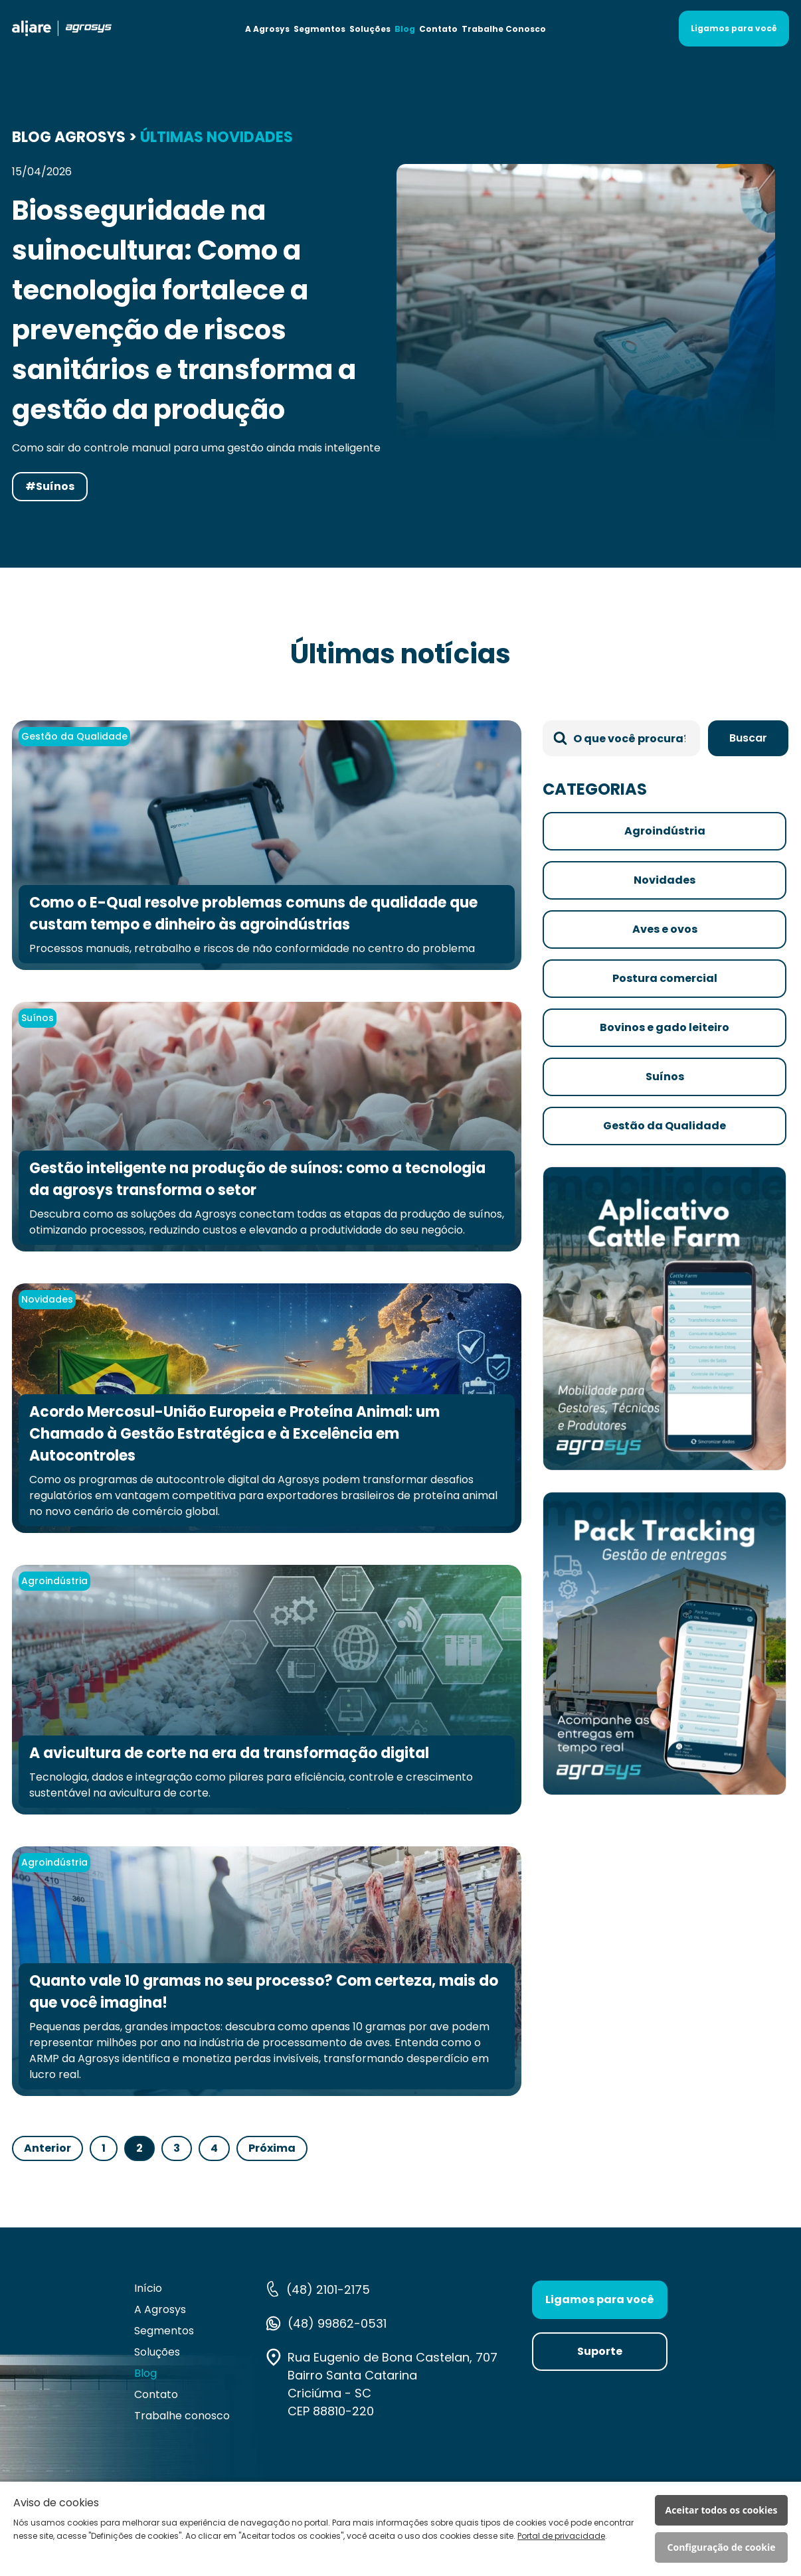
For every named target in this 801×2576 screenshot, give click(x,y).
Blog (405, 29)
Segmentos (319, 29)
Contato (438, 29)
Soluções (370, 29)
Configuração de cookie (722, 2547)
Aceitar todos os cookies (722, 2510)
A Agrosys (267, 29)
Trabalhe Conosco (504, 29)
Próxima (272, 2148)
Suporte (599, 2351)
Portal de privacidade (561, 2535)
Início (148, 2288)
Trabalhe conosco (182, 2415)
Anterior (47, 2148)
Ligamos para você (734, 28)
